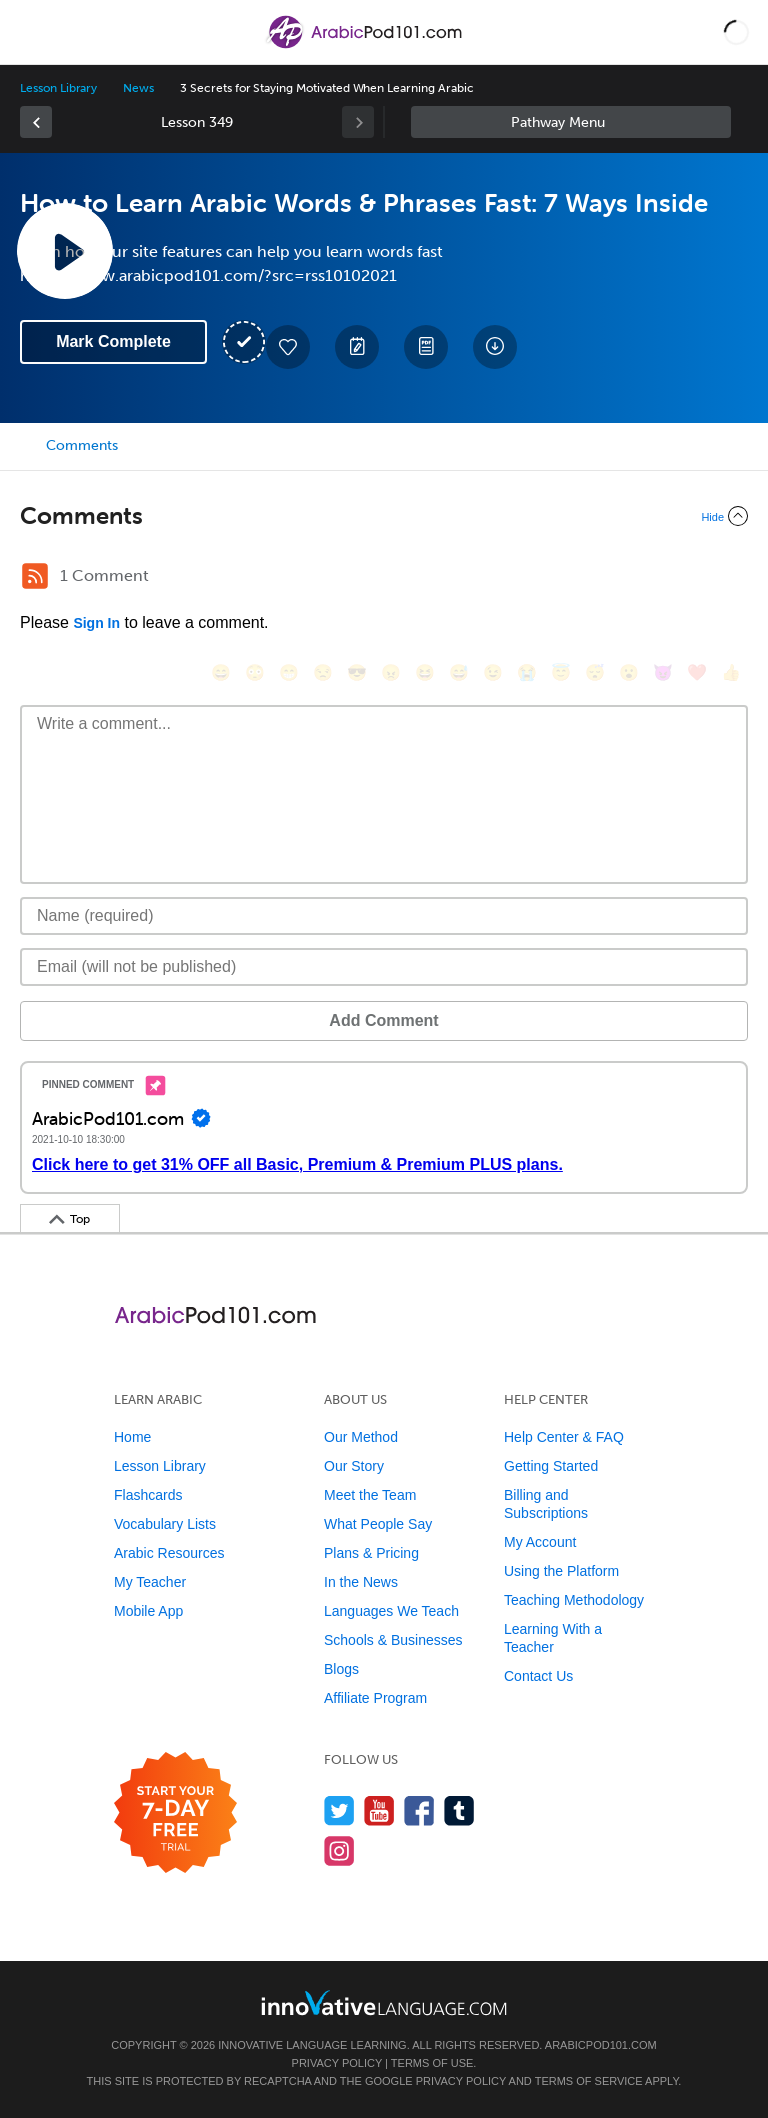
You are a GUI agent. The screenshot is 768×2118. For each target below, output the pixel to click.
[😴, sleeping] (595, 672)
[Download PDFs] (426, 347)
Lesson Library (58, 88)
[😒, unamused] (323, 672)
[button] (736, 32)
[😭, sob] (527, 672)
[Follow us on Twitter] (339, 1810)
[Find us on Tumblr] (459, 1810)
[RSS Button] (35, 576)
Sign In (96, 623)
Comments (82, 445)
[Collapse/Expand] (384, 516)
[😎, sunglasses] (357, 672)
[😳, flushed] (255, 672)
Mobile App (148, 1611)
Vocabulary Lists (165, 1524)
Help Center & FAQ (564, 1437)
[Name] (384, 916)
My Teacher (150, 1582)
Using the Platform (561, 1571)
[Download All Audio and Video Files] (495, 347)
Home (132, 1437)
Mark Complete (113, 341)
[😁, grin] (289, 672)
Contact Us (538, 1676)
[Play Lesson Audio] (65, 251)
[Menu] (32, 32)
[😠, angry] (391, 672)
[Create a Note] (357, 347)
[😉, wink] (493, 672)
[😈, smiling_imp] (663, 672)
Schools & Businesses (393, 1640)
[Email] (384, 967)
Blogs (341, 1669)
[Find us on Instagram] (339, 1850)
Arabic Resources (169, 1553)
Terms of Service (589, 2081)
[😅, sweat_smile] (459, 672)
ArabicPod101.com (601, 2045)
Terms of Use (432, 2063)
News (138, 88)
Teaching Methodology (574, 1600)
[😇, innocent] (561, 672)
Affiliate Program (375, 1698)
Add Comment (383, 1020)
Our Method (361, 1437)
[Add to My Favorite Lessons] (288, 347)
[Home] (365, 46)
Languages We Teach (391, 1611)
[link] (36, 122)
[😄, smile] (221, 672)
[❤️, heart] (697, 672)
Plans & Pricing (371, 1553)
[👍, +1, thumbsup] (731, 672)
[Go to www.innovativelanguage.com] (384, 2002)
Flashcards (148, 1495)
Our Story (354, 1466)
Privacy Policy (337, 2063)
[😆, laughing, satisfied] (425, 672)
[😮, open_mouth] (629, 672)
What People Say (378, 1524)
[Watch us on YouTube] (379, 1810)
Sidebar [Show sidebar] (571, 122)
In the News (361, 1582)
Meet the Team (370, 1495)
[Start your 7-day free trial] (175, 1813)
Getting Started (551, 1466)
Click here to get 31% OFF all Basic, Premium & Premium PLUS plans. (297, 1164)
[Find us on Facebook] (419, 1810)
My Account (540, 1542)
